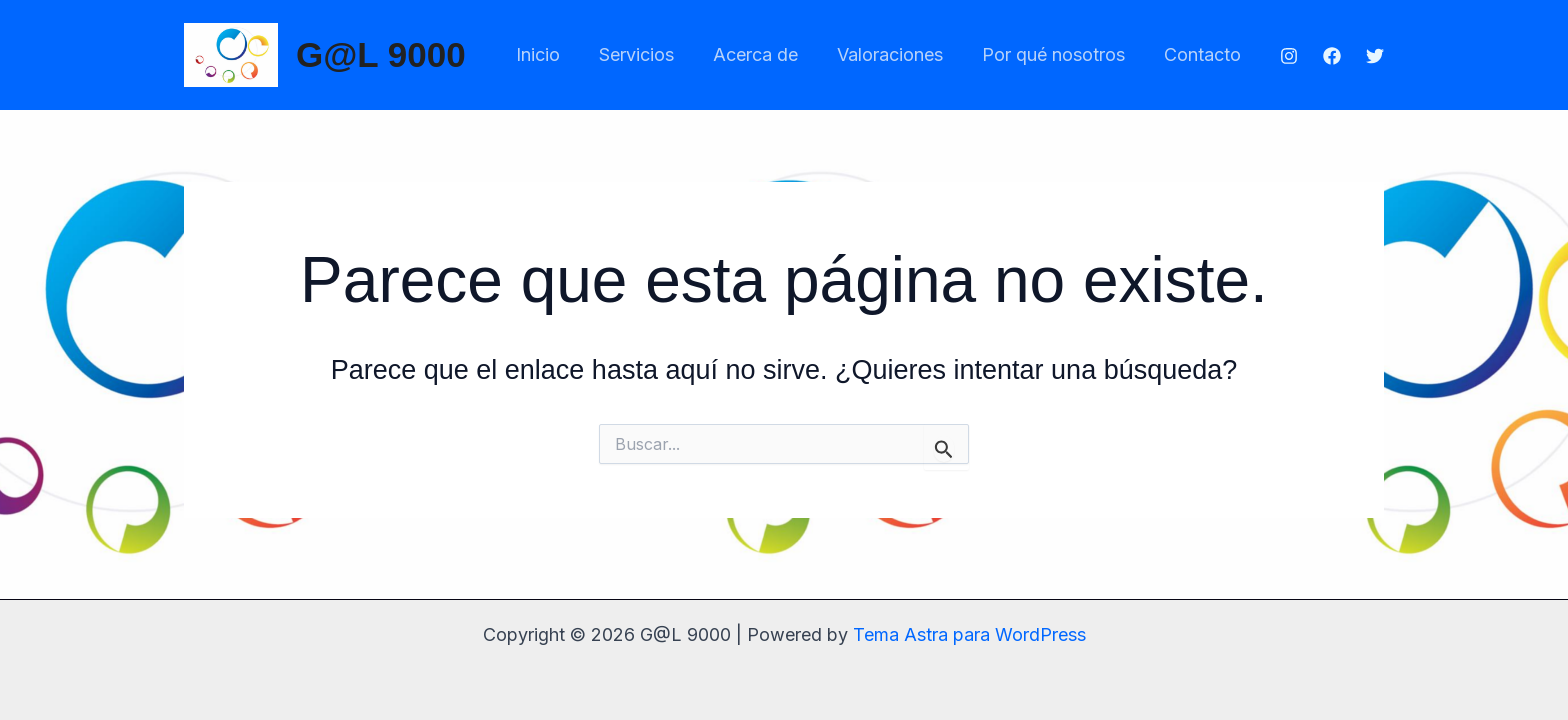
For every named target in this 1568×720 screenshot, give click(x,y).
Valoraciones (897, 54)
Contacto (1203, 54)
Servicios (649, 54)
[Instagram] (1289, 56)
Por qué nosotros (1057, 54)
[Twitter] (1375, 56)
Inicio (554, 54)
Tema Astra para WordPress (969, 634)
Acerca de (765, 54)
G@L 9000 (381, 54)
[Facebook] (1332, 56)
